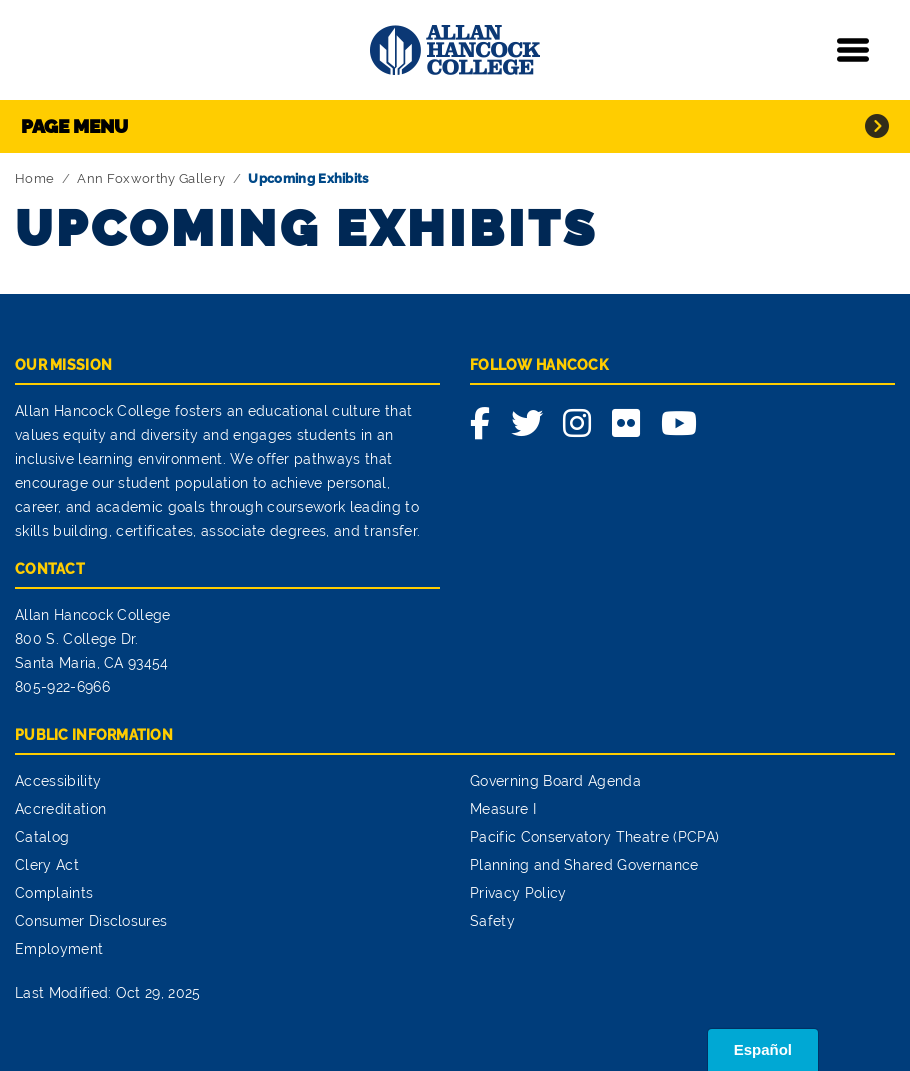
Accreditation (60, 809)
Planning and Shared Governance (584, 865)
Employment (59, 949)
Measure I (503, 809)
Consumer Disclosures (91, 921)
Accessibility (58, 781)
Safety (492, 921)
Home (34, 178)
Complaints (54, 893)
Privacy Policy (518, 893)
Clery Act (47, 865)
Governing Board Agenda (555, 781)
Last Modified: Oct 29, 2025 (108, 993)
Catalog (42, 837)
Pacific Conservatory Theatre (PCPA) (594, 837)
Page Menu (74, 126)
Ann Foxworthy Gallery (151, 178)
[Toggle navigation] (853, 50)
